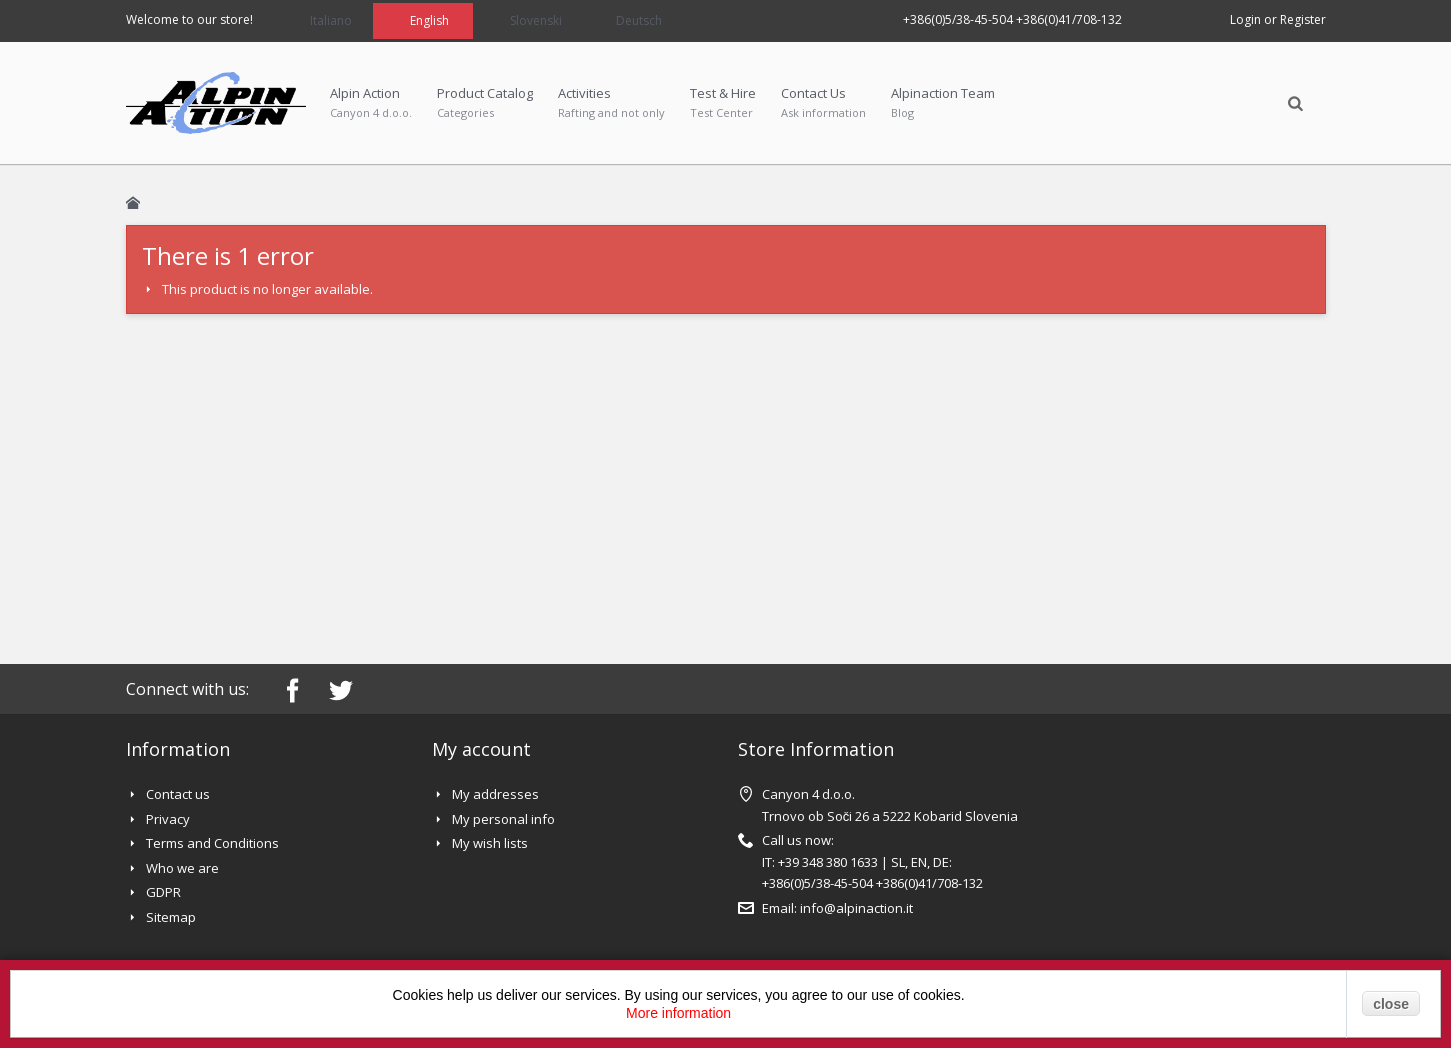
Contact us (178, 794)
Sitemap (171, 917)
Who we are (182, 868)
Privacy (168, 819)
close (1391, 1004)
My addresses (495, 794)
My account (481, 749)
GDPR (163, 892)
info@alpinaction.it (856, 908)
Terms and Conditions (212, 843)
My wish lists (490, 843)
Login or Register (1278, 19)
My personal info (503, 819)
